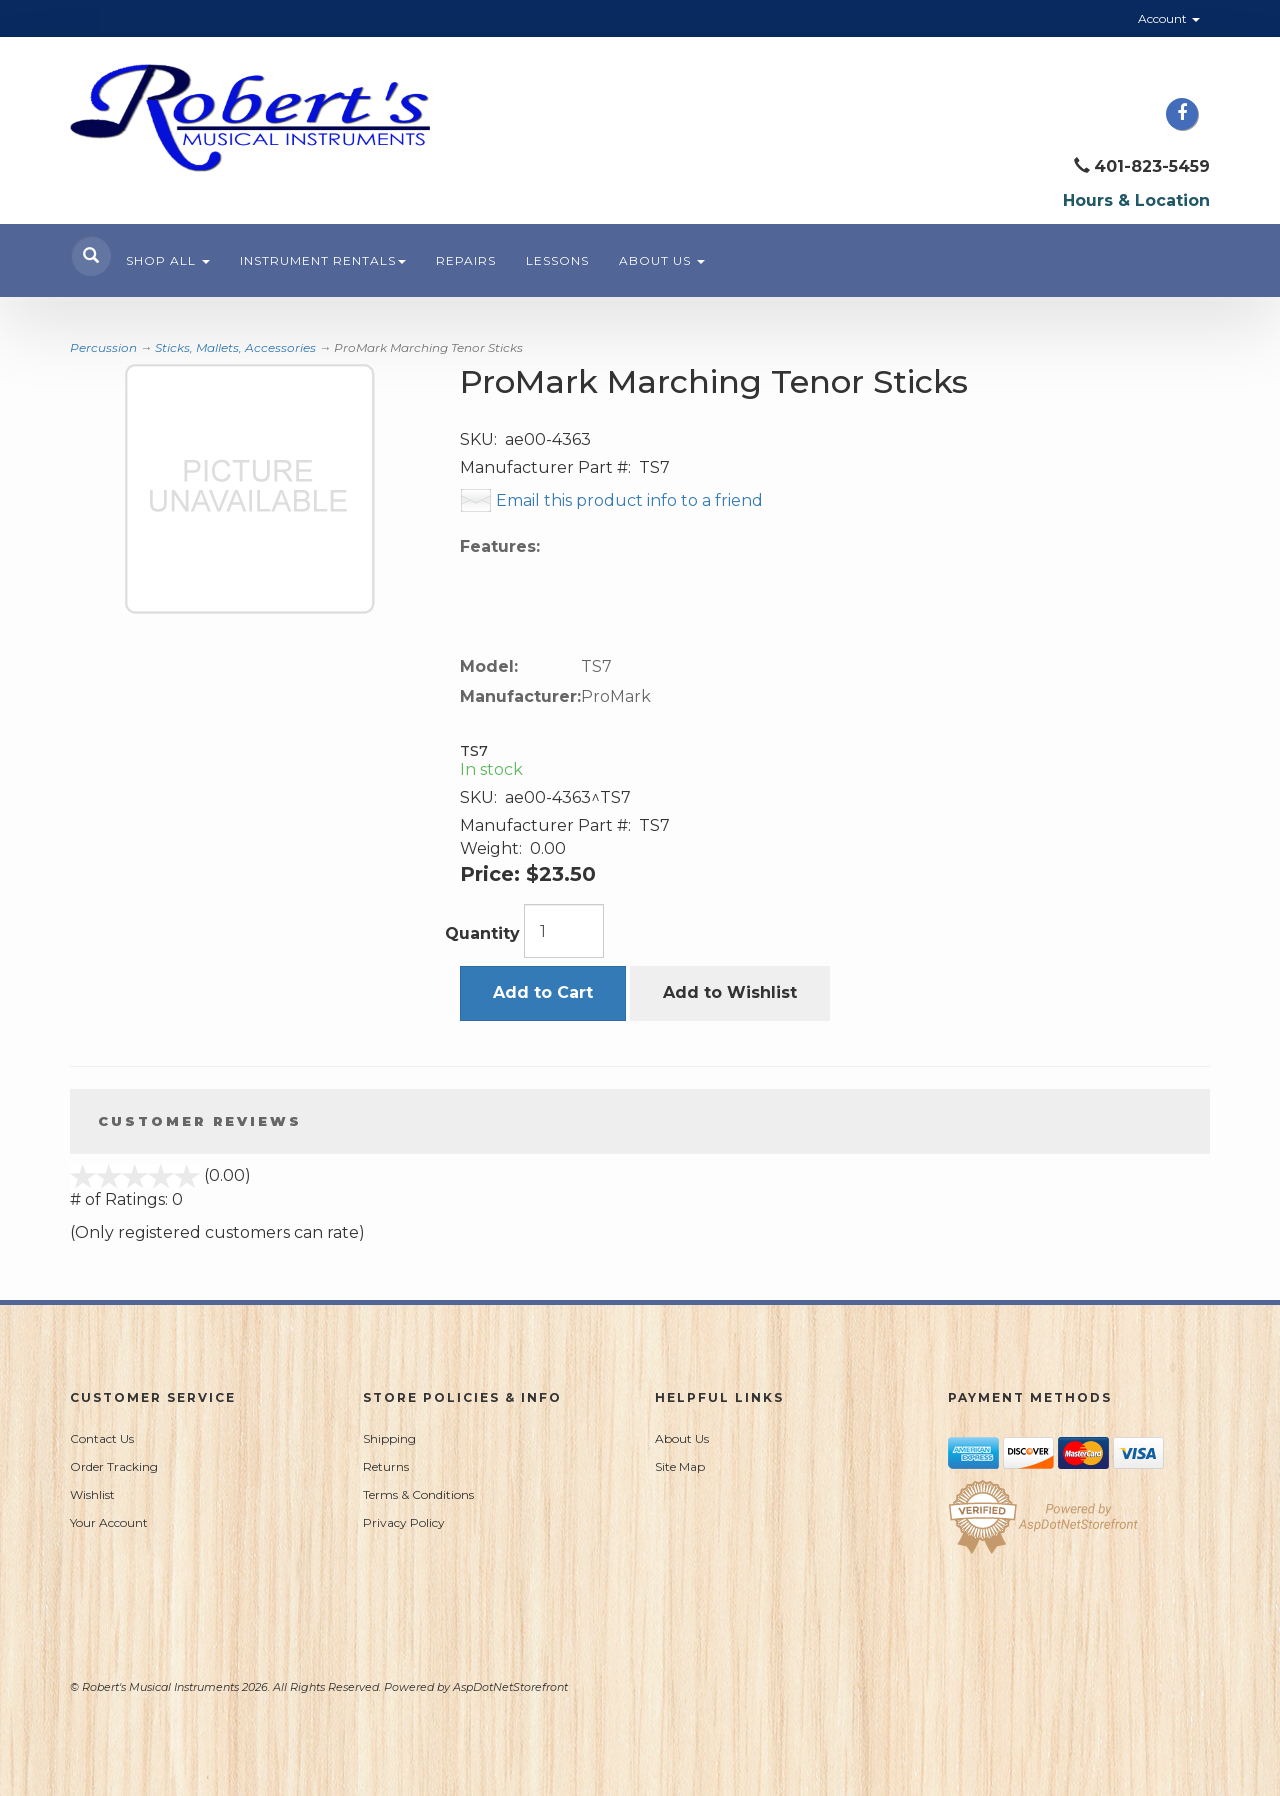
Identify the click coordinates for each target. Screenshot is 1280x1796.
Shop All (168, 260)
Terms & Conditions (418, 1494)
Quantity (482, 933)
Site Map (680, 1466)
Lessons (557, 260)
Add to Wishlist (730, 992)
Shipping (389, 1438)
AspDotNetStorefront (510, 1687)
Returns (386, 1466)
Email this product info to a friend (629, 500)
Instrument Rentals (323, 260)
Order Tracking (114, 1466)
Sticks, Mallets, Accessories (235, 347)
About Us (662, 260)
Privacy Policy (404, 1522)
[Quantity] (564, 931)
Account (1169, 18)
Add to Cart (543, 992)
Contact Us (102, 1438)
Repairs (466, 260)
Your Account (109, 1522)
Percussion (103, 347)
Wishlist (92, 1494)
